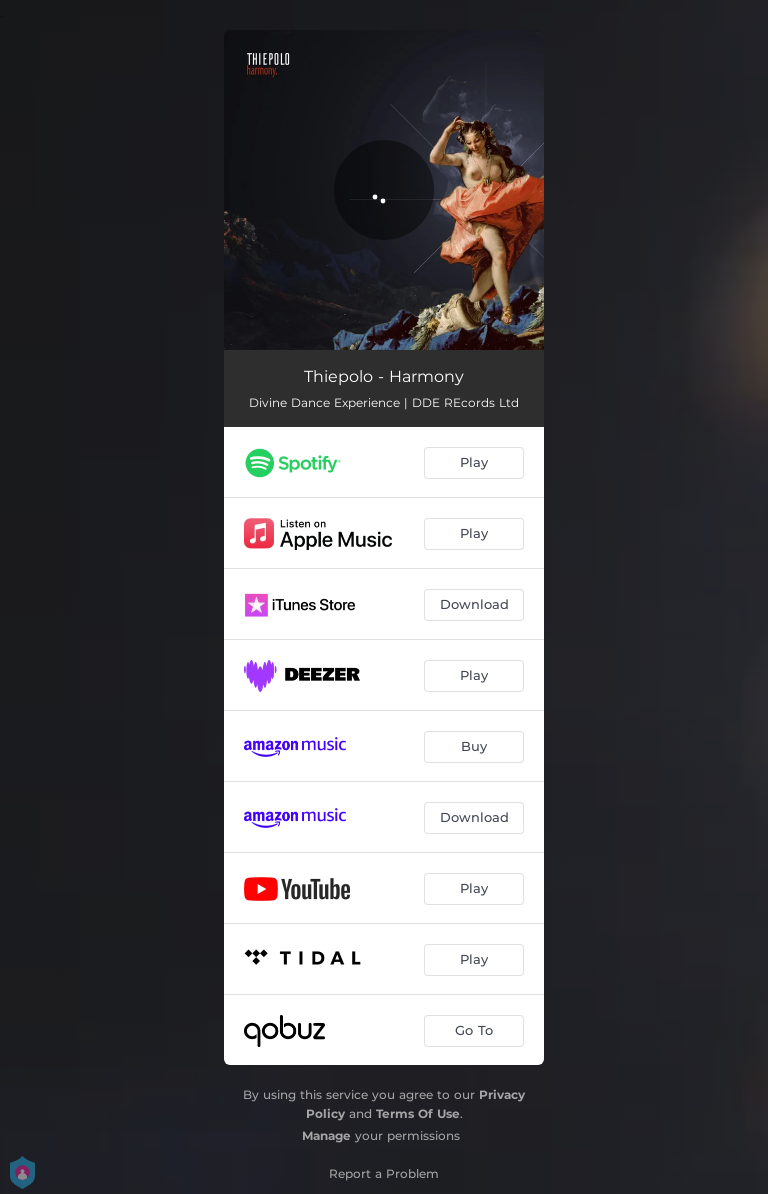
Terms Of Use (418, 1113)
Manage (326, 1135)
